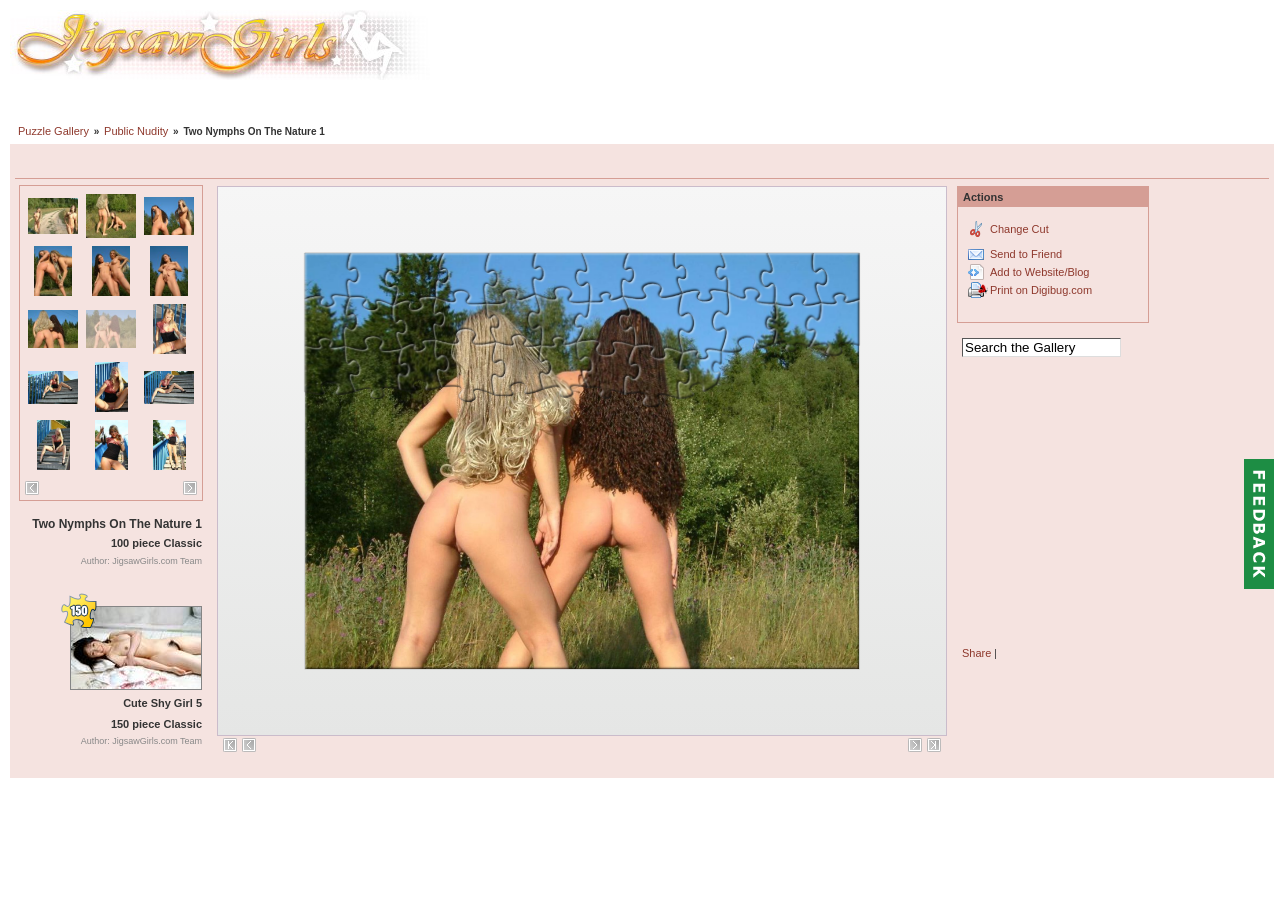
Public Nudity (136, 131)
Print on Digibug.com (1041, 290)
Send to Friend (1026, 254)
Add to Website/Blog (1039, 272)
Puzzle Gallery (53, 131)
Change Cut (1019, 229)
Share (976, 653)
